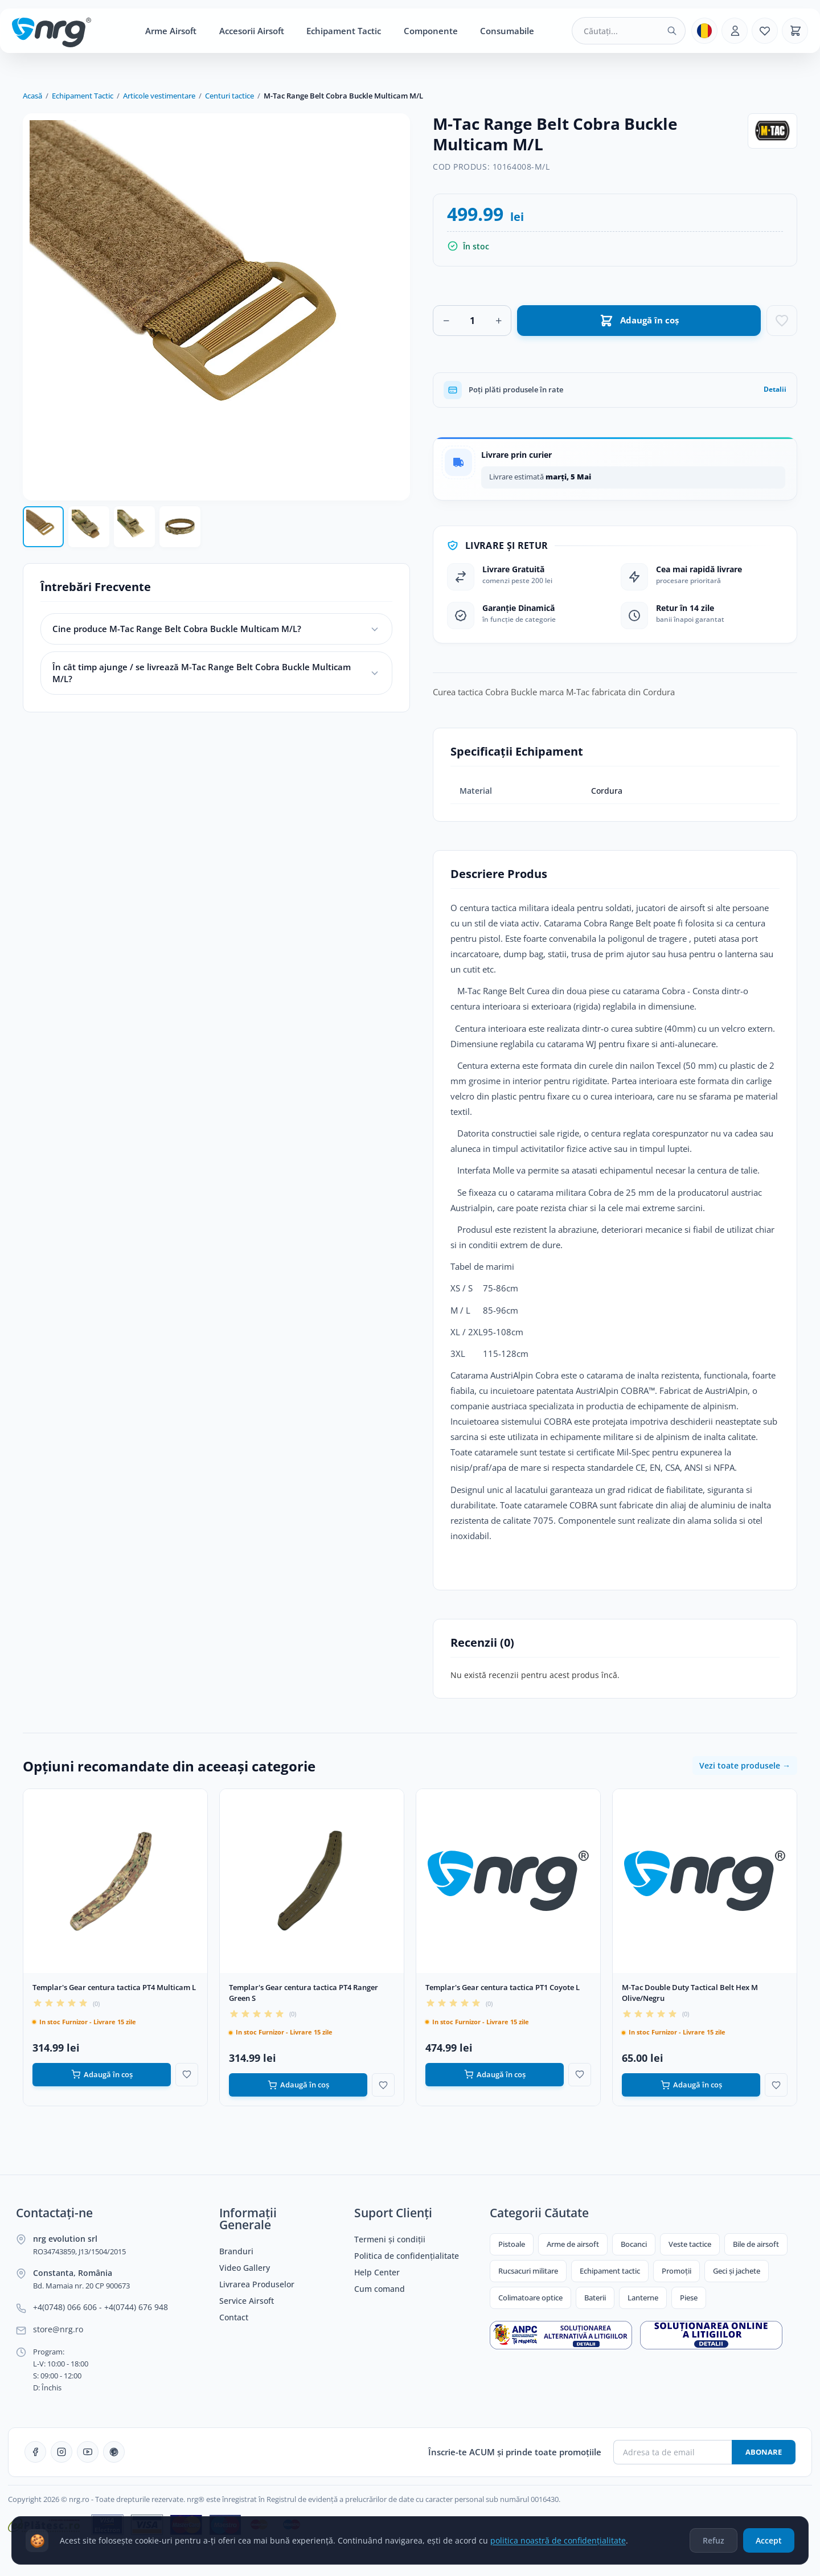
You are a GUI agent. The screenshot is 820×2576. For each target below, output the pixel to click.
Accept (769, 2540)
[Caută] (672, 30)
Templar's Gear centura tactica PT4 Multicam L (114, 1987)
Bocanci (634, 2244)
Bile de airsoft (756, 2244)
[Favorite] (765, 31)
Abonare (763, 2452)
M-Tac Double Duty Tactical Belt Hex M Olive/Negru (690, 1992)
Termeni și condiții (389, 2239)
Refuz (713, 2540)
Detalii (775, 388)
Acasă (32, 96)
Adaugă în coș (102, 2074)
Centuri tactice (229, 96)
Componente (431, 30)
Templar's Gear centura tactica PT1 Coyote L (502, 1987)
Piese (689, 2297)
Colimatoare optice (530, 2297)
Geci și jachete (736, 2271)
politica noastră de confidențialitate (558, 2540)
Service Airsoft (246, 2301)
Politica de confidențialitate (406, 2256)
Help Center (377, 2272)
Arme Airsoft (170, 30)
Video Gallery (244, 2268)
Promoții (676, 2271)
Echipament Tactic (343, 30)
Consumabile (507, 30)
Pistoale (511, 2244)
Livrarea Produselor (256, 2284)
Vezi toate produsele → (744, 1765)
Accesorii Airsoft (251, 30)
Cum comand (379, 2289)
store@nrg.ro (58, 2329)
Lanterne (643, 2297)
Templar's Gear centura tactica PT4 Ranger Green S (303, 1992)
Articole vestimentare (159, 96)
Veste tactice (690, 2244)
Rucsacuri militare (528, 2271)
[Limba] (704, 31)
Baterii (595, 2297)
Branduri (236, 2251)
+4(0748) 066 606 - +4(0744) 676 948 (100, 2307)
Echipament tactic (610, 2271)
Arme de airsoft (573, 2244)
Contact (233, 2317)
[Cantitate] (472, 320)
